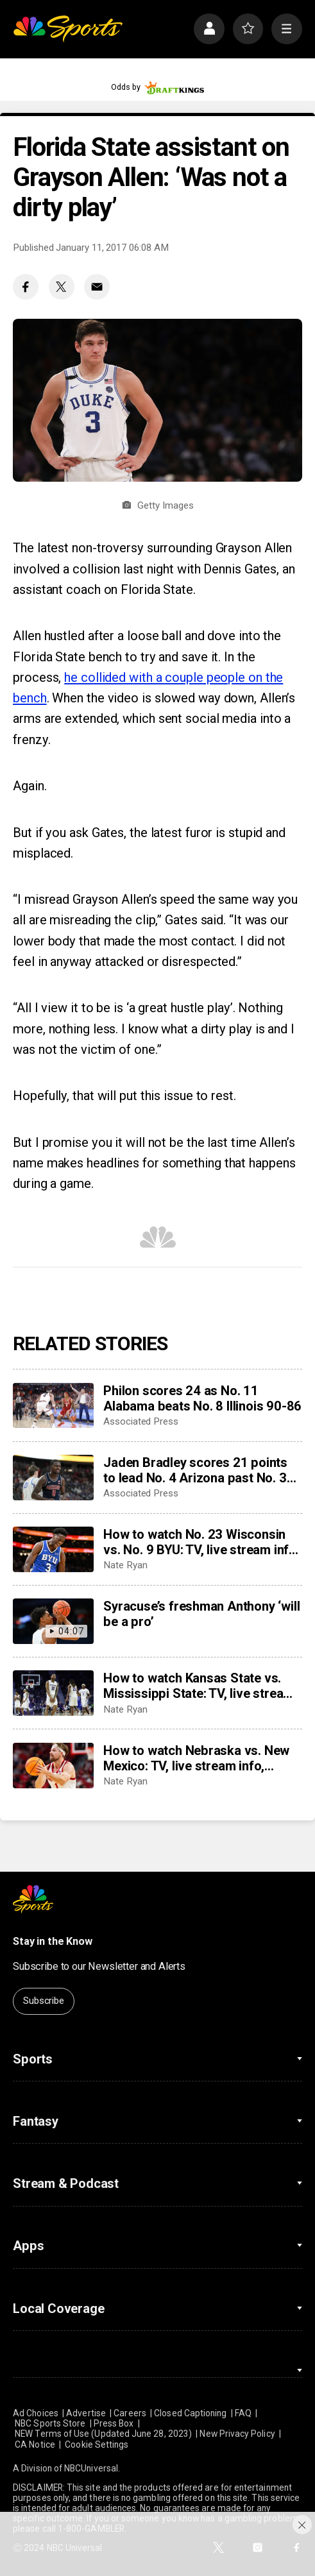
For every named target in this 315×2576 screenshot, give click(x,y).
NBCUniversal (91, 2468)
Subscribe (43, 2000)
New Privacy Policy (237, 2433)
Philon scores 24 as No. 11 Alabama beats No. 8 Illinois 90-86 (202, 1398)
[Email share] (97, 287)
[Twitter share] (61, 287)
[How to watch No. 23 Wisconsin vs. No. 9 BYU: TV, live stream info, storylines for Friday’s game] (53, 1549)
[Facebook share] (25, 287)
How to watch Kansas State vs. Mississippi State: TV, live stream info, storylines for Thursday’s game (198, 1685)
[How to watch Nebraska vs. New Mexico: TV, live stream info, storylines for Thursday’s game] (53, 1765)
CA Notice (35, 2444)
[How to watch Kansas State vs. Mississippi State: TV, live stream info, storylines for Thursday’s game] (53, 1693)
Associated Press (140, 1421)
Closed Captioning (190, 2413)
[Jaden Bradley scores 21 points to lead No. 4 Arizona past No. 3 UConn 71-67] (53, 1477)
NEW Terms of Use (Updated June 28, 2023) (103, 2433)
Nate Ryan (125, 1565)
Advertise (86, 2413)
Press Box (114, 2423)
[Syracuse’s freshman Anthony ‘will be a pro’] (53, 1621)
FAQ (243, 2413)
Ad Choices (35, 2413)
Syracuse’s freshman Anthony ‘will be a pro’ (201, 1613)
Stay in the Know (52, 1941)
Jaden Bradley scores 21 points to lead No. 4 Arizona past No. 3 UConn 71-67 (195, 1470)
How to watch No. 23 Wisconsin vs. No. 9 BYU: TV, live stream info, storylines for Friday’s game (201, 1542)
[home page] (68, 28)
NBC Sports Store (50, 2423)
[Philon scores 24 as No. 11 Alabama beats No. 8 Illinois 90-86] (53, 1405)
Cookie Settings (96, 2444)
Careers (130, 2413)
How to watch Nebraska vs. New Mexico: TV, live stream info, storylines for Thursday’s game (196, 1758)
